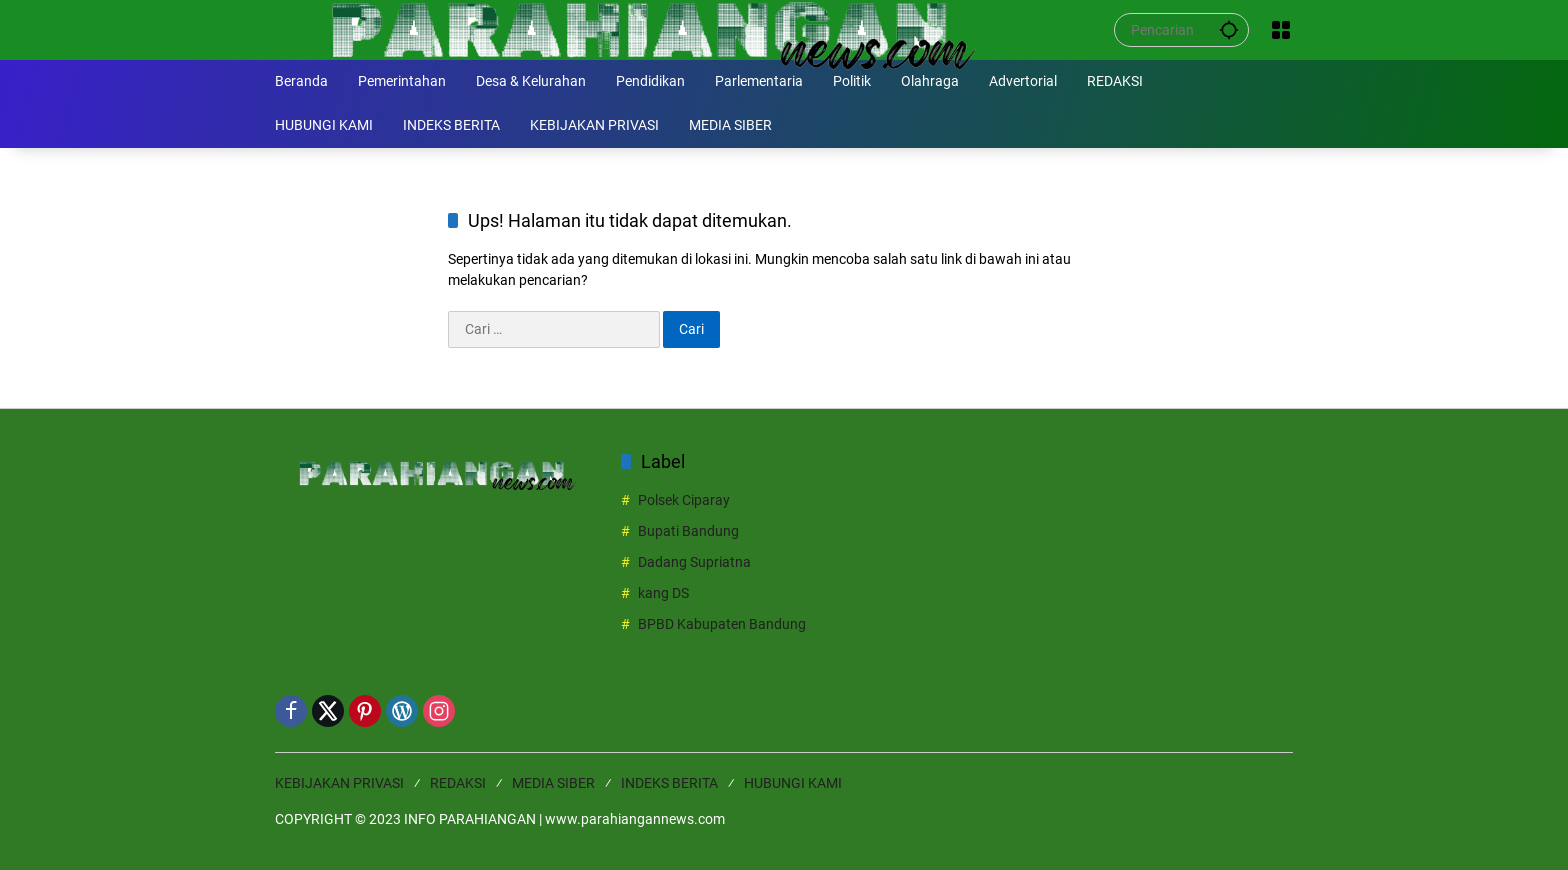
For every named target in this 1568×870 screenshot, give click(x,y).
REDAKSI (458, 783)
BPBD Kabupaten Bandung (722, 624)
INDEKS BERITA (669, 783)
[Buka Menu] (1281, 30)
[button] (1229, 29)
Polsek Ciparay (684, 500)
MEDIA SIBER (553, 783)
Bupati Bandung (688, 531)
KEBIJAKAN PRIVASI (339, 783)
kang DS (663, 593)
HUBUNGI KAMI (793, 783)
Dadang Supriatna (694, 562)
